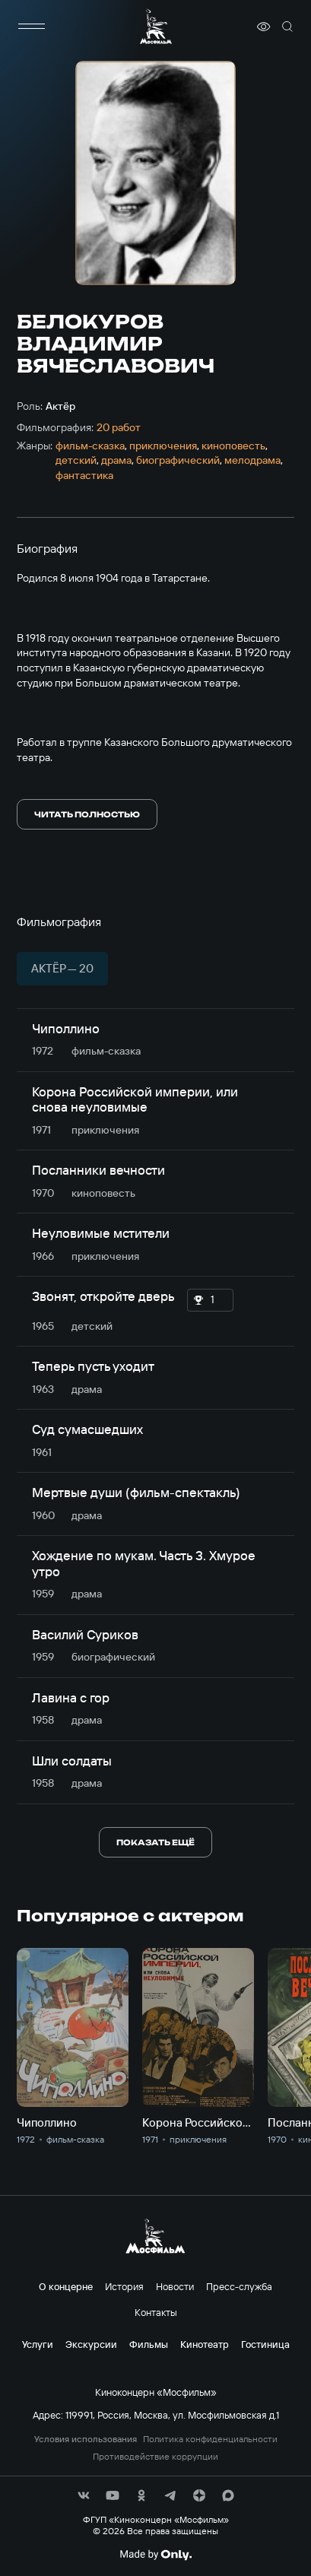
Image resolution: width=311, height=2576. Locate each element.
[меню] (32, 26)
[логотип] (156, 26)
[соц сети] (83, 2495)
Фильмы (148, 2344)
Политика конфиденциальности (210, 2439)
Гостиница (265, 2344)
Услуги (37, 2344)
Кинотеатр (204, 2344)
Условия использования (85, 2439)
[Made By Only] (155, 2555)
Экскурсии (91, 2344)
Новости (175, 2286)
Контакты (156, 2312)
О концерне (66, 2286)
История (124, 2286)
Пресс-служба (239, 2286)
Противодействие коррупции (155, 2456)
